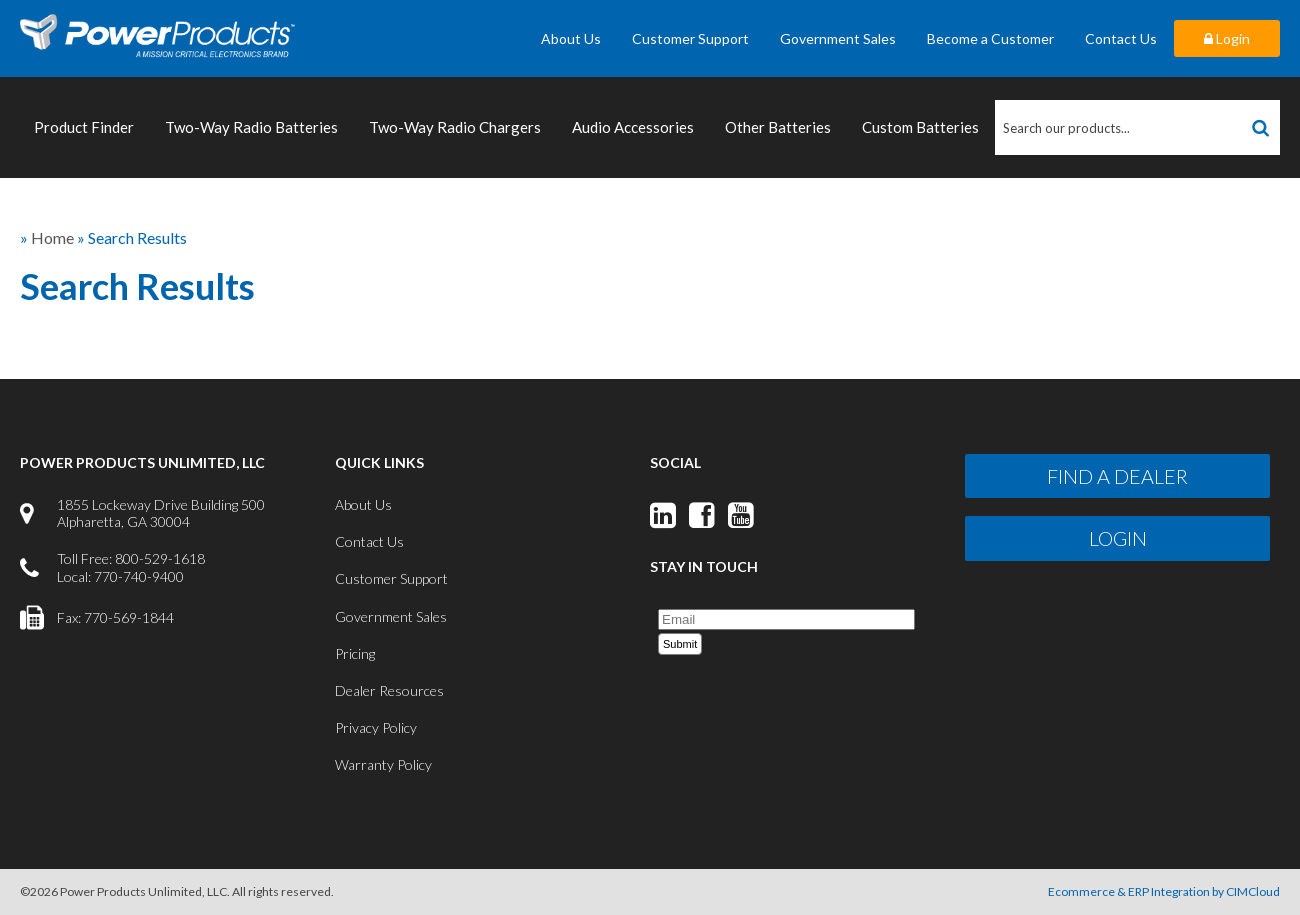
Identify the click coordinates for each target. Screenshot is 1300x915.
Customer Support (690, 38)
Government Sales (838, 38)
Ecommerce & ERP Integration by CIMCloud (1164, 891)
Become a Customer (990, 38)
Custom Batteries (920, 127)
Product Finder (84, 127)
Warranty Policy (383, 764)
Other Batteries (778, 127)
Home (52, 237)
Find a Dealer (1117, 476)
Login (1227, 38)
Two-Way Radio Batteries (251, 127)
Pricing (355, 653)
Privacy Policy (376, 727)
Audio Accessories (633, 127)
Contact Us (1121, 38)
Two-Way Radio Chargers (455, 127)
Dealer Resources (389, 690)
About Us (571, 38)
